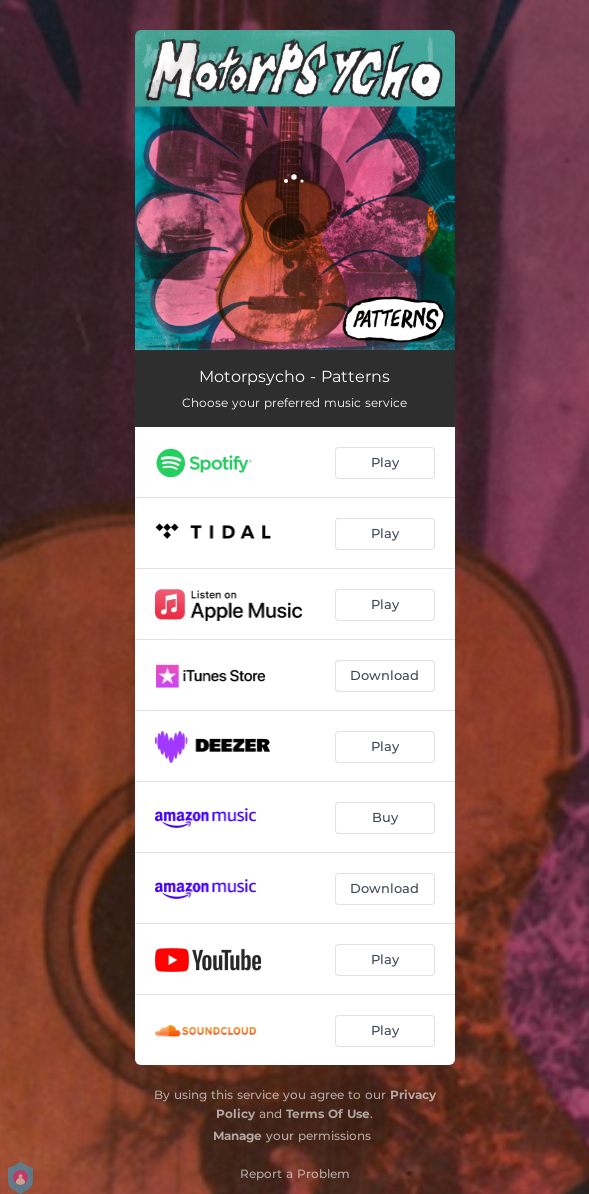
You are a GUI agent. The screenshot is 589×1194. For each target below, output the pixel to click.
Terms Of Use (328, 1113)
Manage (237, 1135)
